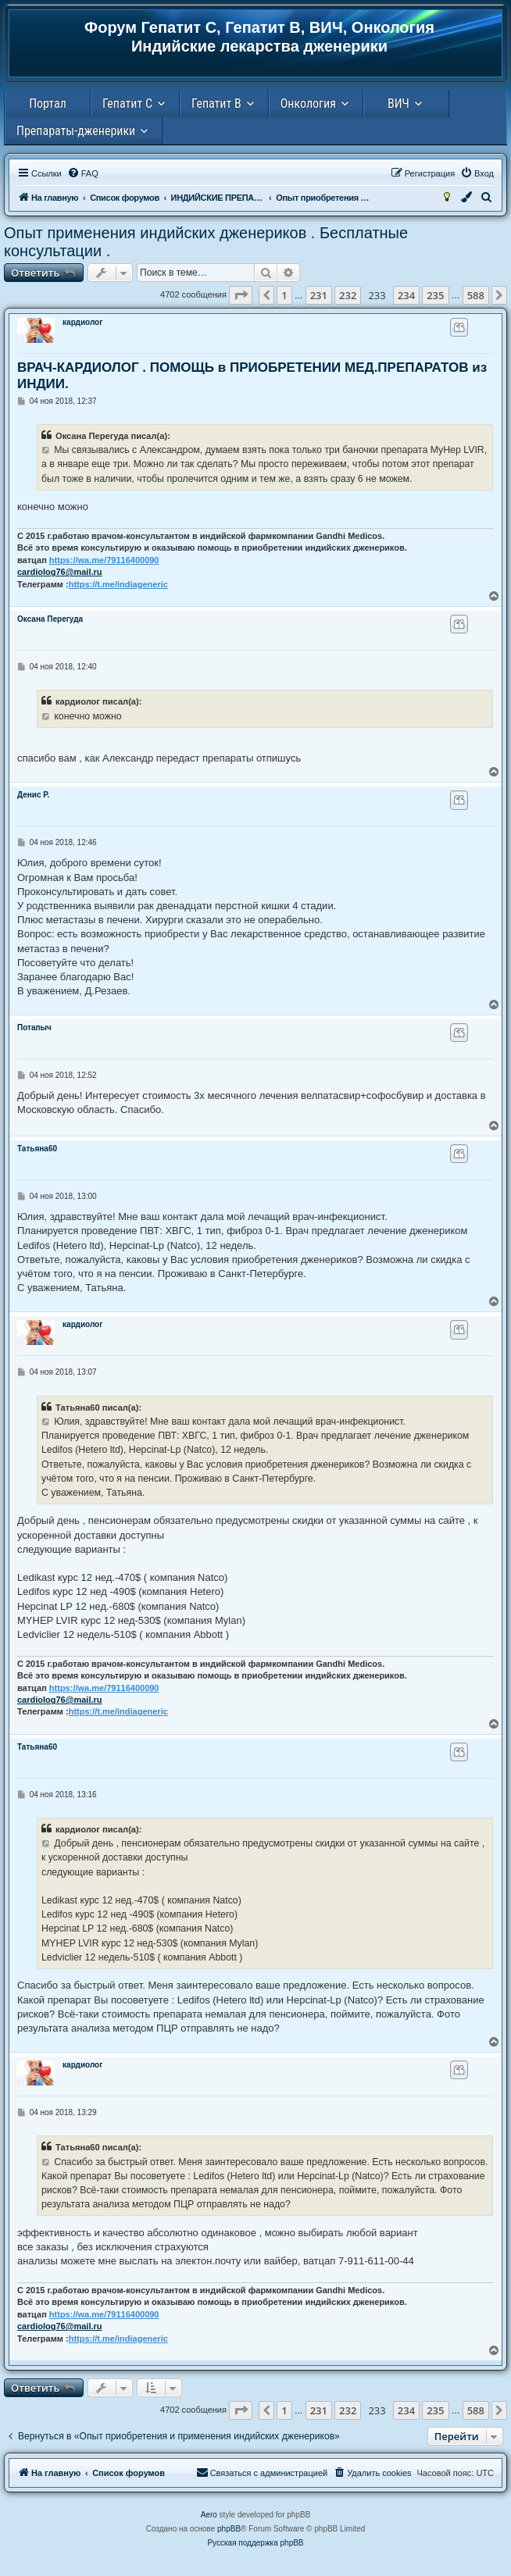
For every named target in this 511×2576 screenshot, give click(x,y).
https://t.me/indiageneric (118, 584)
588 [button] (475, 295)
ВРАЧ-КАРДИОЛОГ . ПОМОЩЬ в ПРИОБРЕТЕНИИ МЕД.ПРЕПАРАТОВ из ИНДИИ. (252, 375)
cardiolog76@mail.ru (59, 571)
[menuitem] (82, 173)
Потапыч (34, 1027)
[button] (240, 295)
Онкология (308, 103)
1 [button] (284, 295)
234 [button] (406, 295)
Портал (47, 103)
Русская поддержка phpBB (255, 2543)
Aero (209, 2514)
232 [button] (347, 295)
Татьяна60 (37, 1148)
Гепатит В (216, 103)
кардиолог (82, 322)
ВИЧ (398, 103)
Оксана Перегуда (50, 619)
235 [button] (435, 295)
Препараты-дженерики (75, 130)
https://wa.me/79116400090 (104, 560)
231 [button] (318, 295)
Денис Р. (33, 794)
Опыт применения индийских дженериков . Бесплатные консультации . (206, 241)
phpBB (229, 2528)
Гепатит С (127, 103)
